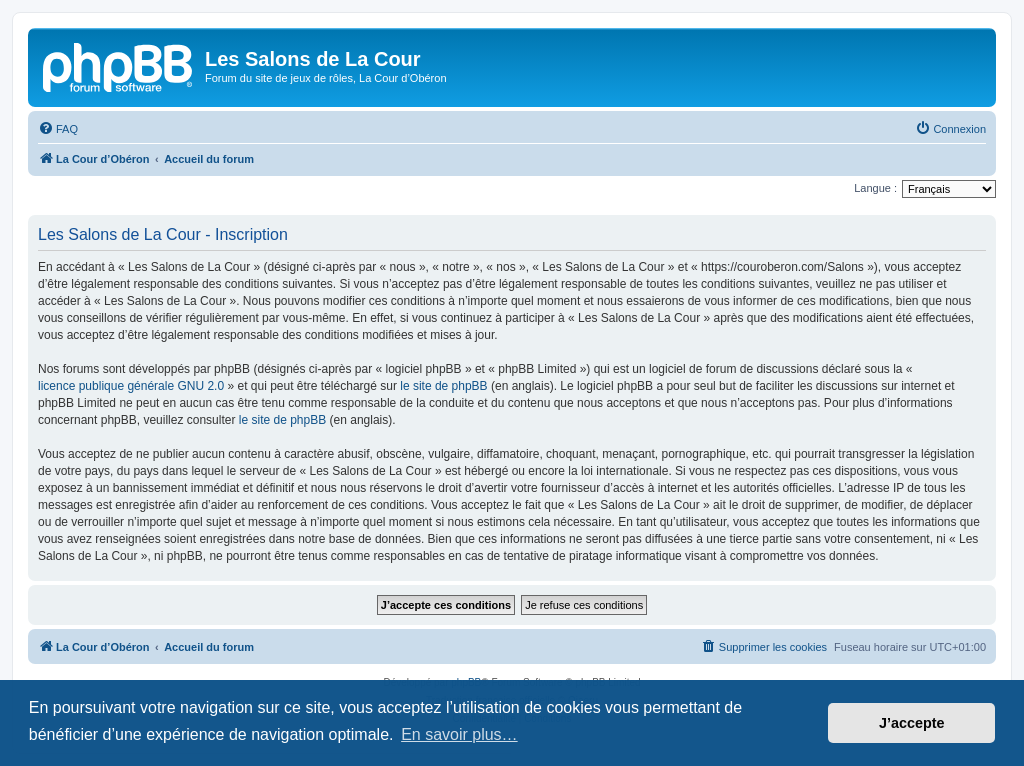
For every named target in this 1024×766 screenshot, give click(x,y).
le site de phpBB (443, 386)
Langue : (875, 188)
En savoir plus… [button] (459, 734)
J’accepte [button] (912, 723)
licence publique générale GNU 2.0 (131, 386)
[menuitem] (58, 129)
